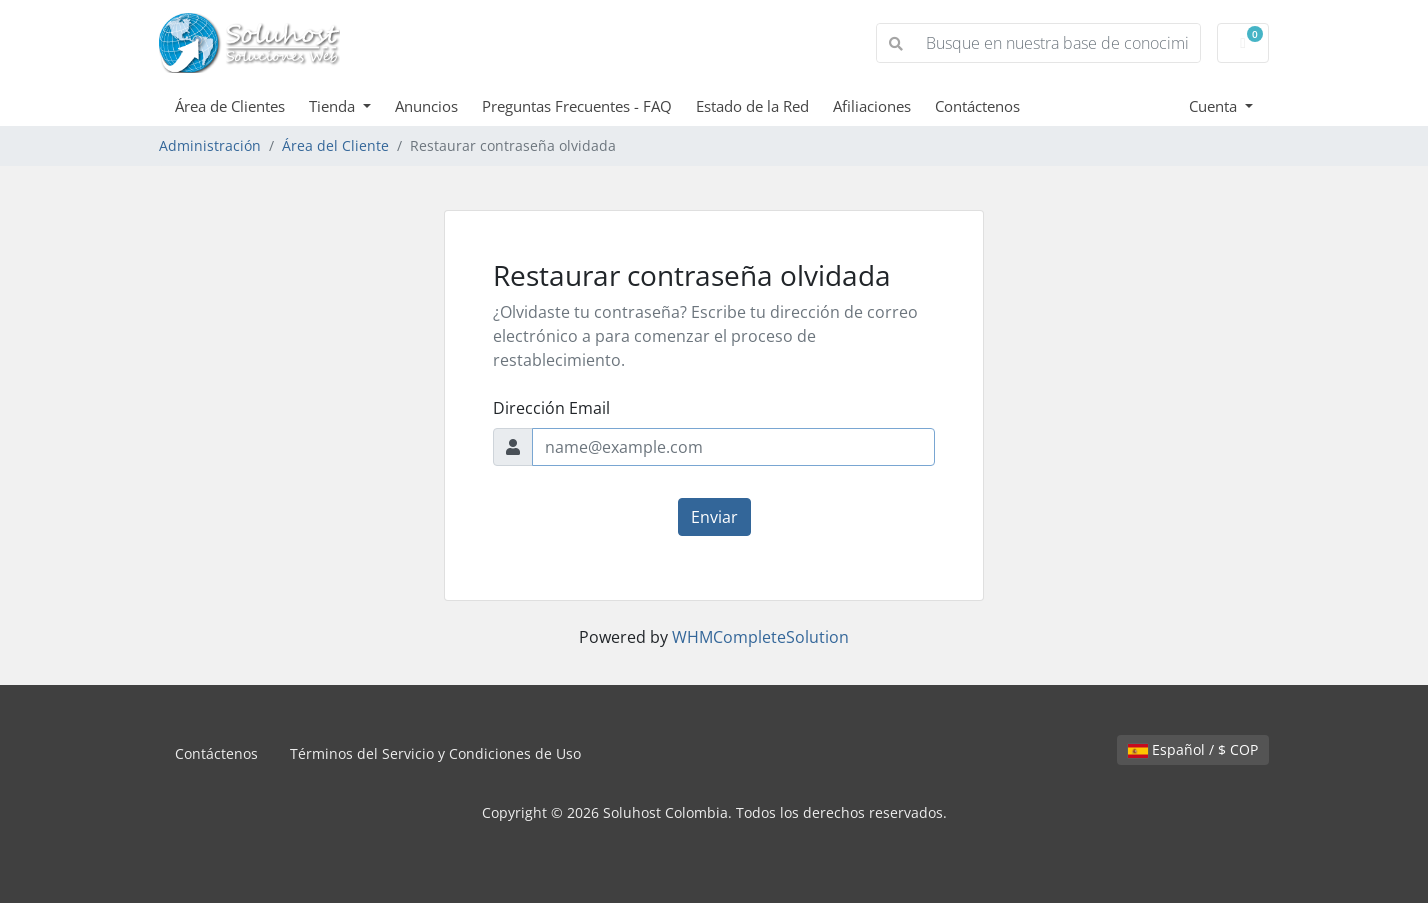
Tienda (334, 106)
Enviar (714, 517)
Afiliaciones (872, 106)
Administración (210, 145)
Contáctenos (977, 106)
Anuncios (426, 106)
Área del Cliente (335, 145)
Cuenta (1215, 106)
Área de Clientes (230, 106)
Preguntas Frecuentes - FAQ (577, 106)
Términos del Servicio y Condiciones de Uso (435, 753)
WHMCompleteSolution (760, 637)
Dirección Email (551, 408)
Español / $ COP (1193, 749)
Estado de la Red (752, 106)
